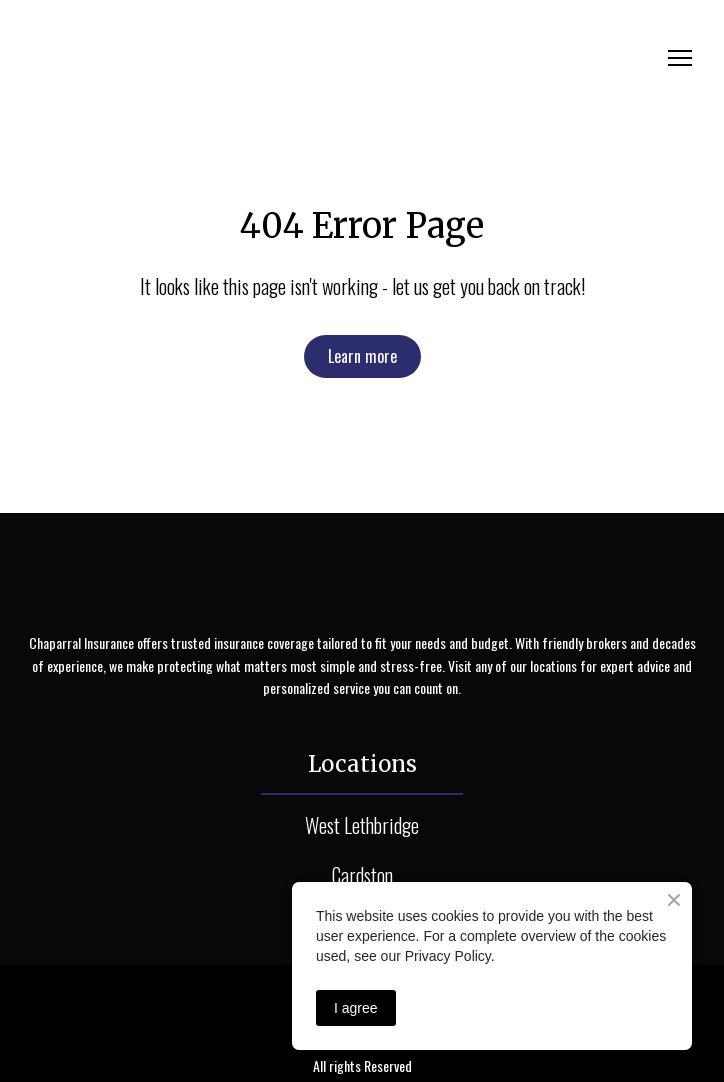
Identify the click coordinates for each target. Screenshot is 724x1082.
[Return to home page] (206, 58)
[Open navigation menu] (680, 58)
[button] (362, 356)
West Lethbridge (362, 825)
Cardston (362, 875)
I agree (356, 1008)
